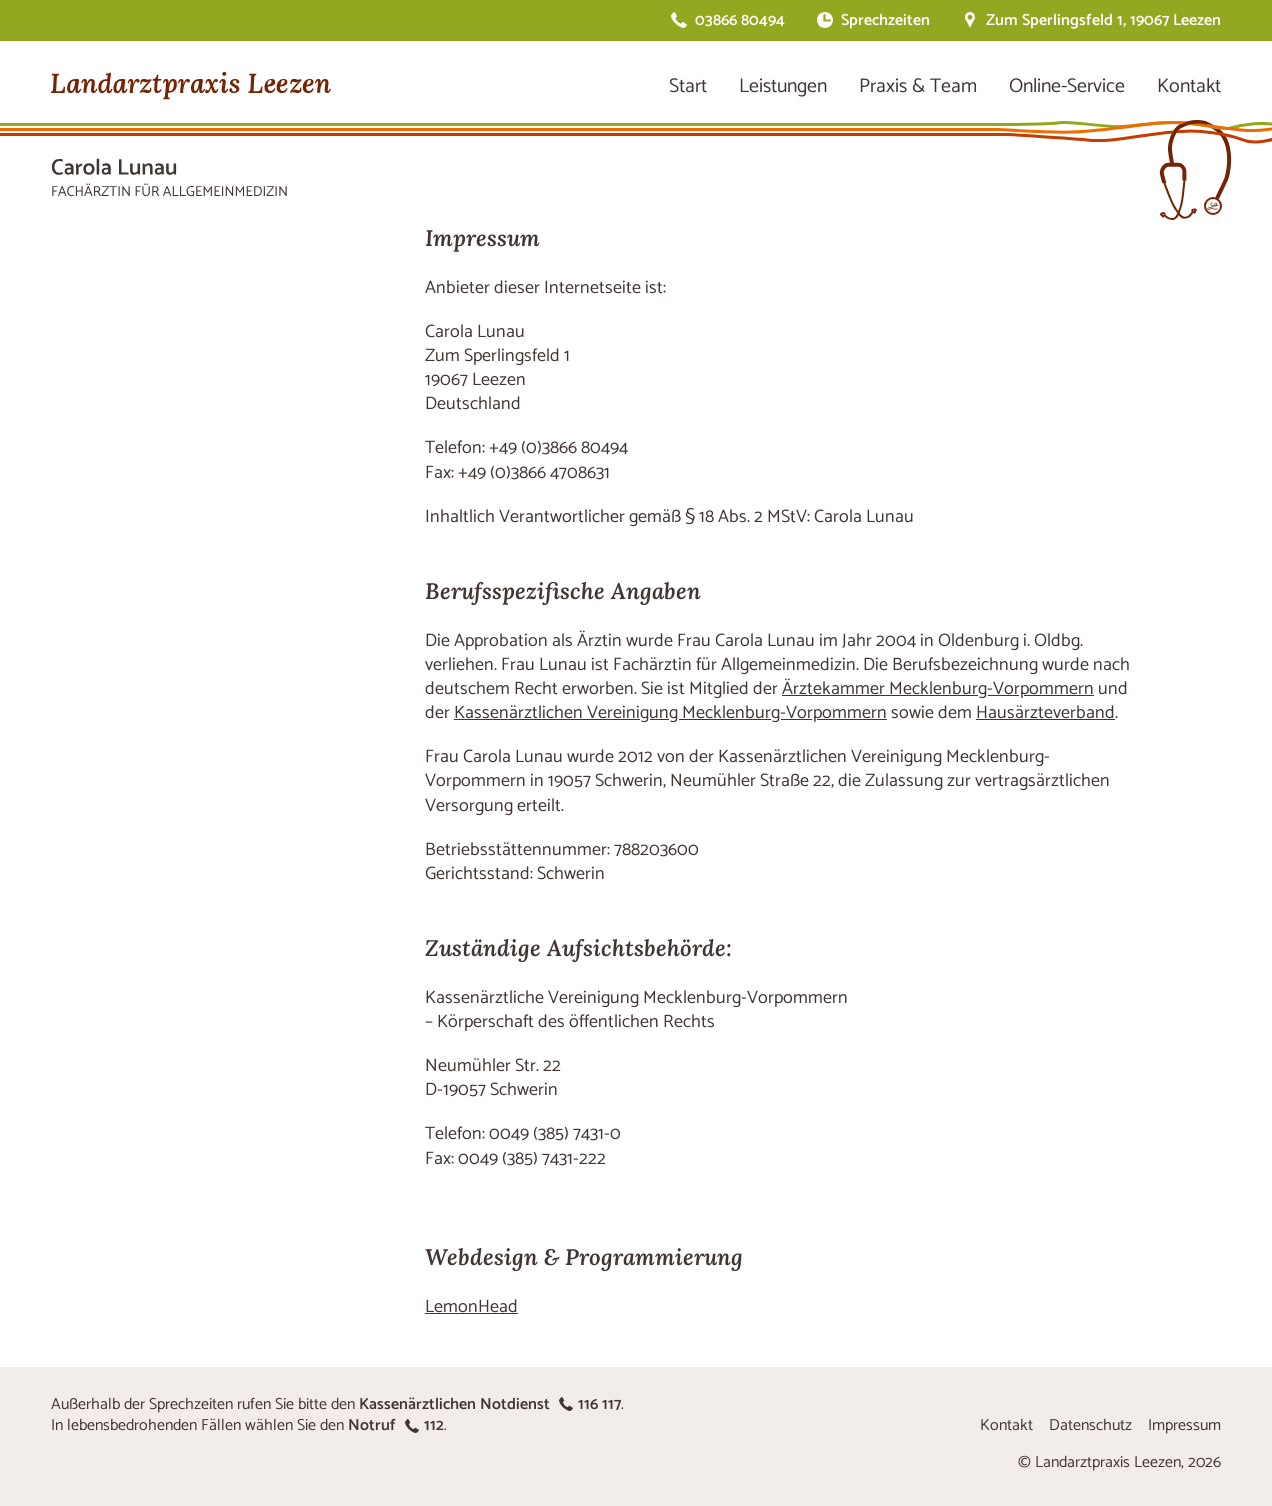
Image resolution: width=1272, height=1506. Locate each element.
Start (688, 86)
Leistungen (783, 86)
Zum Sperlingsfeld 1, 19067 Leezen (1103, 20)
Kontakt (1189, 86)
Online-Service (1067, 86)
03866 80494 (740, 20)
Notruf (396, 1425)
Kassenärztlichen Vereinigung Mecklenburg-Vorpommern (670, 713)
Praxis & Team (918, 86)
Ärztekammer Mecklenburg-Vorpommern (938, 689)
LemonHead (471, 1307)
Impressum (1184, 1425)
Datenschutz (1090, 1425)
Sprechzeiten (885, 20)
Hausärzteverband (1045, 713)
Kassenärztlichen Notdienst (490, 1404)
